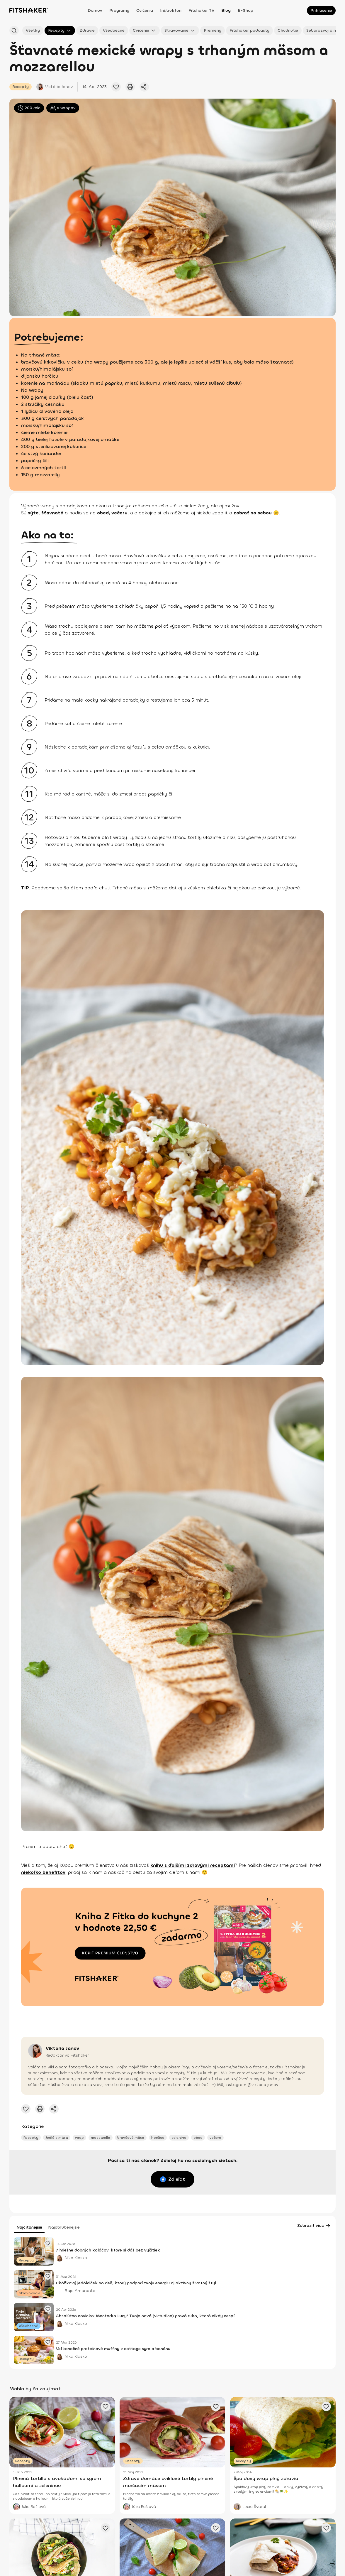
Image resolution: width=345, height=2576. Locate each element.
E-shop (245, 10)
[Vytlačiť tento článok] (130, 87)
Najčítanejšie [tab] (29, 2227)
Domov (95, 10)
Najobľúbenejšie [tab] (64, 2227)
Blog (226, 10)
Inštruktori (170, 10)
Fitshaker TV (201, 10)
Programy (119, 10)
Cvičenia (144, 10)
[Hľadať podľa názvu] (14, 30)
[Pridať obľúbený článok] (116, 87)
